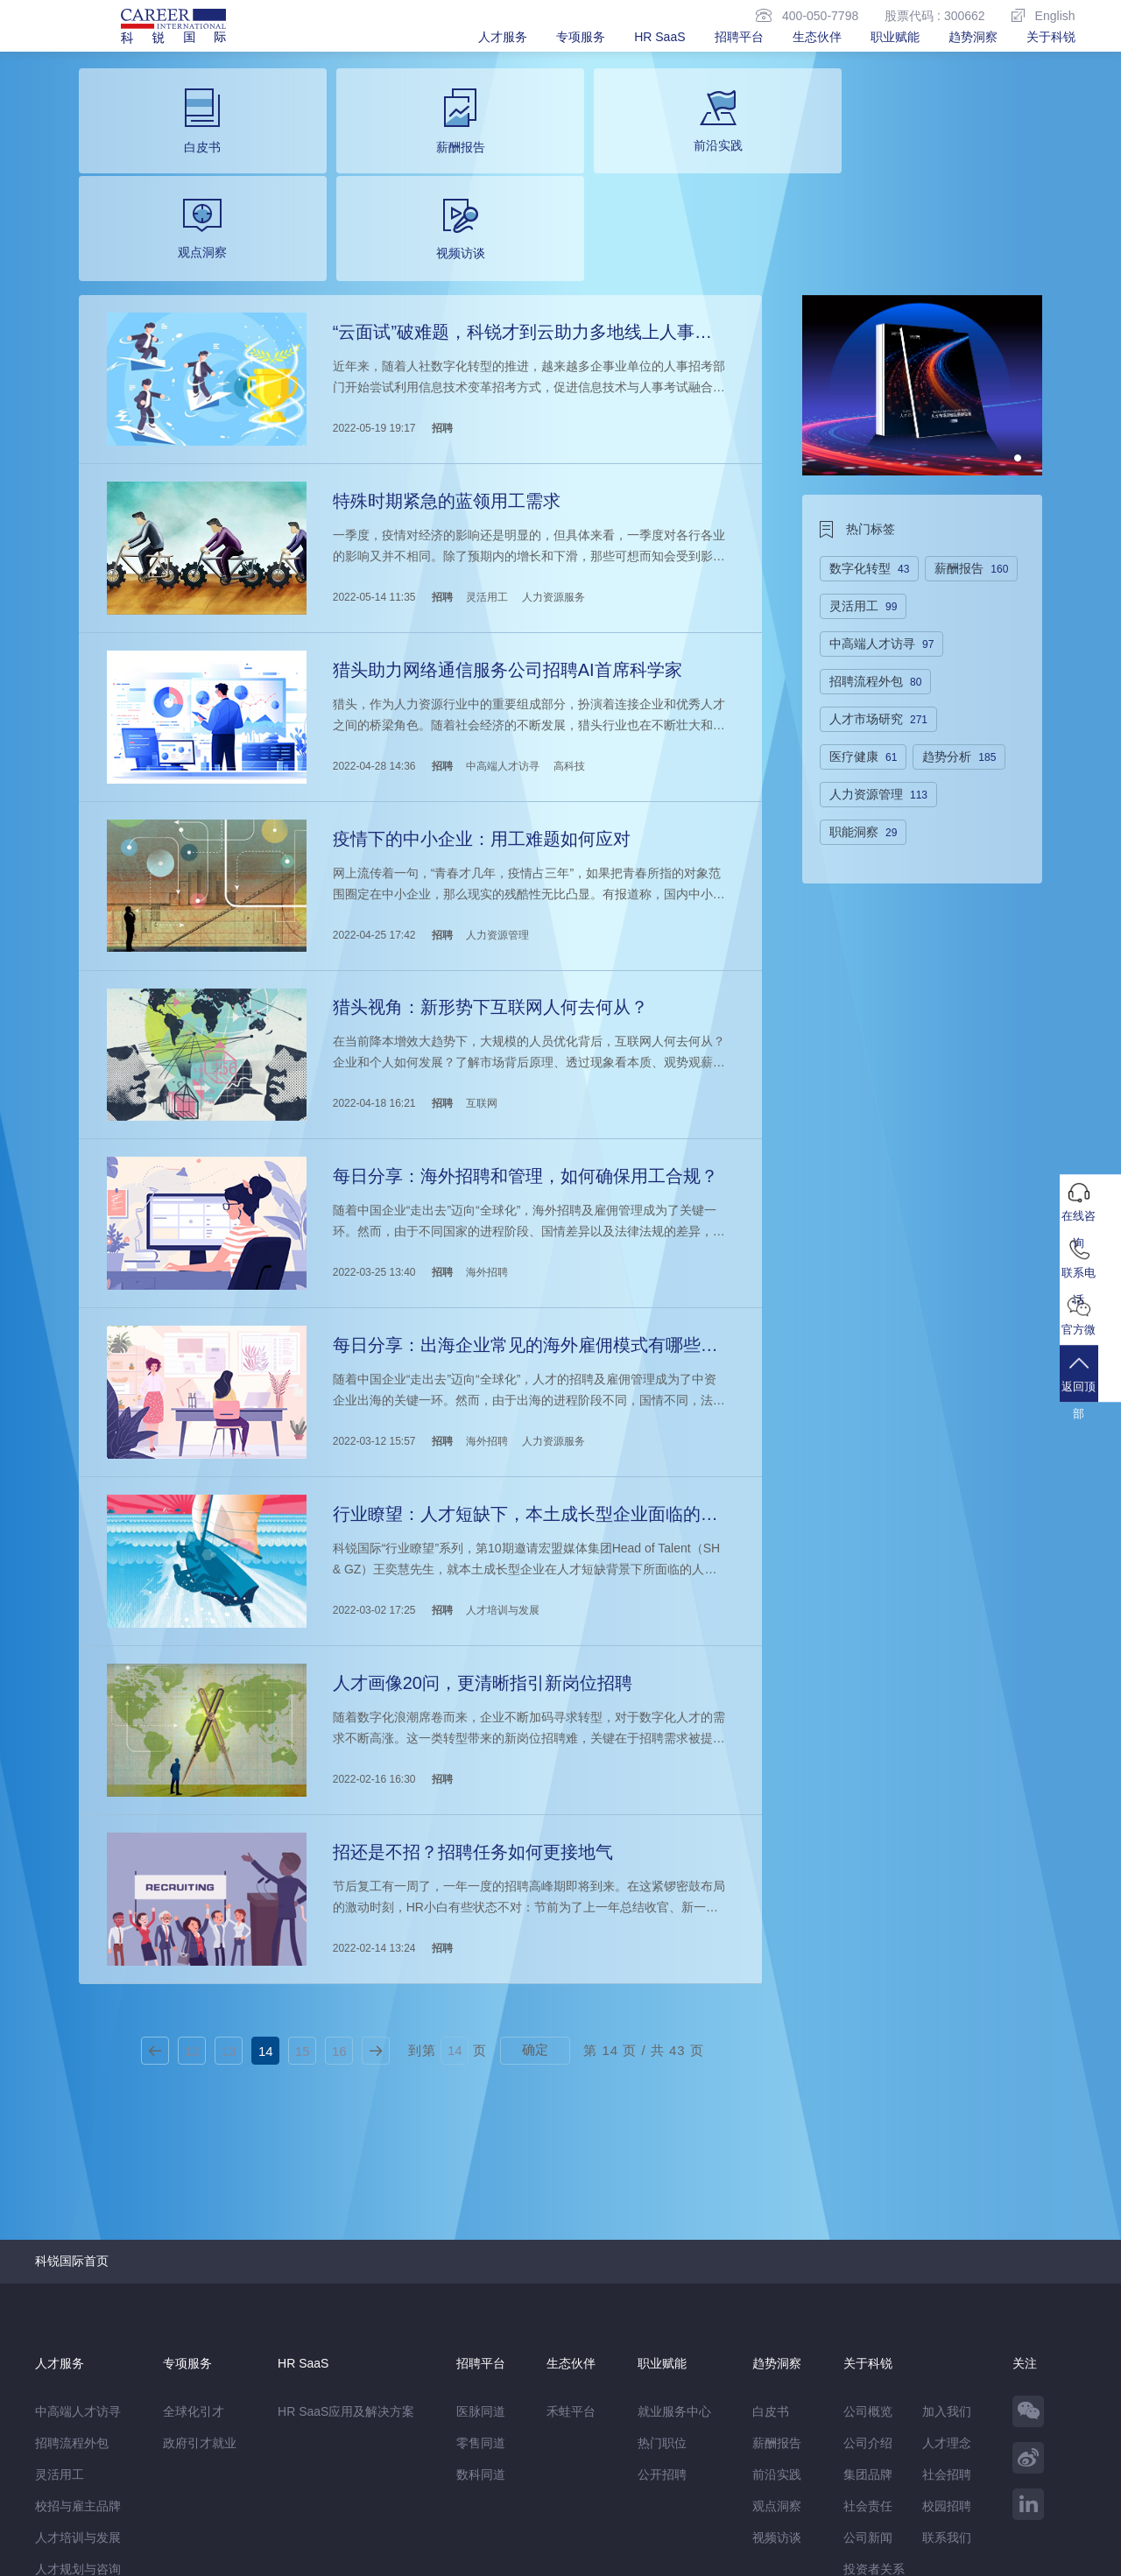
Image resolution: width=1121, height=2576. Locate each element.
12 (192, 1853)
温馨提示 (224, 2520)
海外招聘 (485, 1114)
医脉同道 (480, 2213)
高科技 (567, 633)
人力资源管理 (495, 793)
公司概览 (867, 2213)
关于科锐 (1050, 37)
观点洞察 (776, 2308)
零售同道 (480, 2245)
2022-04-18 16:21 (372, 953)
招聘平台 (739, 37)
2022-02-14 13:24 (372, 1755)
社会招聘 (946, 2277)
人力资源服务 (551, 473)
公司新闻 (867, 2340)
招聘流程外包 (72, 2245)
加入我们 (946, 2213)
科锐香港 (342, 2483)
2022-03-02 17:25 (372, 1434)
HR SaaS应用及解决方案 (346, 2213)
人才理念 (946, 2245)
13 (229, 1853)
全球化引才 (193, 2213)
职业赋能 (895, 37)
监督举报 (290, 2520)
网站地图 (158, 2520)
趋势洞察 (973, 37)
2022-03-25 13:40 (372, 1114)
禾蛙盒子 (182, 2483)
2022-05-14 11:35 (372, 473)
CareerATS (279, 2483)
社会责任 (867, 2308)
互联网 (480, 953)
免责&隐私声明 (75, 2520)
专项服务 (580, 37)
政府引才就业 (199, 2245)
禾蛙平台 (571, 2213)
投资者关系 (874, 2371)
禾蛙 (227, 2483)
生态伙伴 (817, 37)
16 (339, 1853)
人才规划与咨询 (78, 2371)
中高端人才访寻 (501, 633)
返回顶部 (1090, 1392)
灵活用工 (485, 473)
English (1043, 15)
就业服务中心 (674, 2213)
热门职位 (662, 2245)
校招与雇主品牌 (78, 2308)
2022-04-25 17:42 (372, 793)
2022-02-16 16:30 (372, 1594)
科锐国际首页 (72, 2063)
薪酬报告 (776, 2245)
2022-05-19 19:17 (372, 312)
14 (265, 1853)
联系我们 (946, 2340)
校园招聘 (946, 2308)
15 (302, 1853)
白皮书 (770, 2213)
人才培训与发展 (501, 1434)
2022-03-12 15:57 (372, 1274)
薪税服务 (59, 2403)
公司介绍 (867, 2245)
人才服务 (502, 37)
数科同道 (480, 2277)
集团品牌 (867, 2277)
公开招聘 (662, 2277)
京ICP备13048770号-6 (409, 2554)
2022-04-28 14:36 (372, 633)
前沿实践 (776, 2277)
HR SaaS (659, 37)
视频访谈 (776, 2340)
